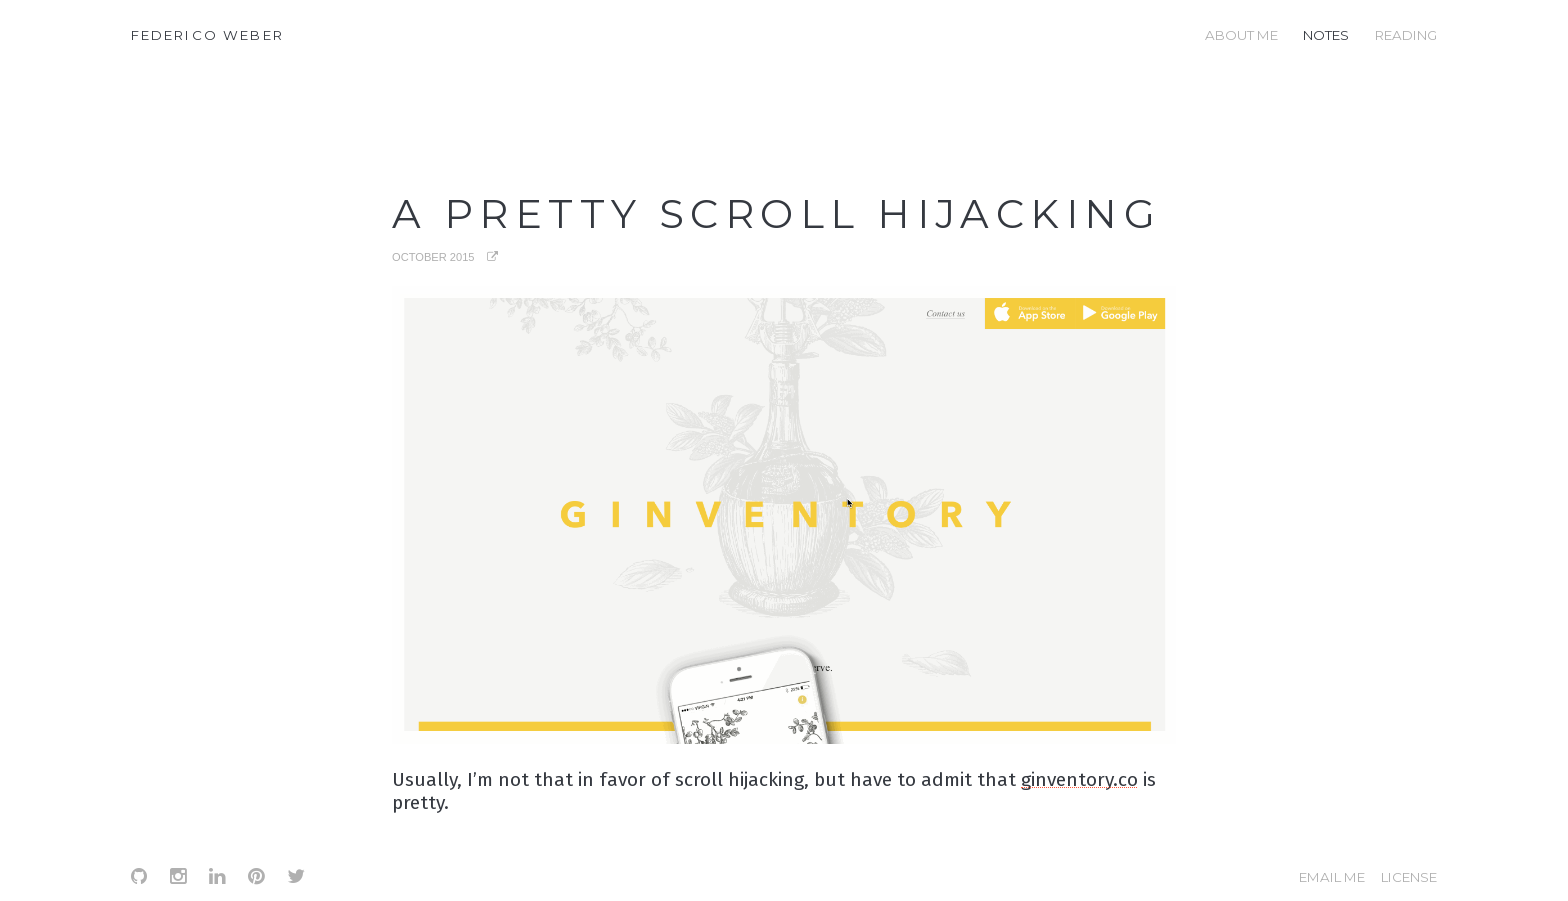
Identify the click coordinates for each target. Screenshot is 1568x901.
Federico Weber (207, 35)
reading (1406, 35)
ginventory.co (1079, 779)
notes (1326, 35)
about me (1241, 35)
